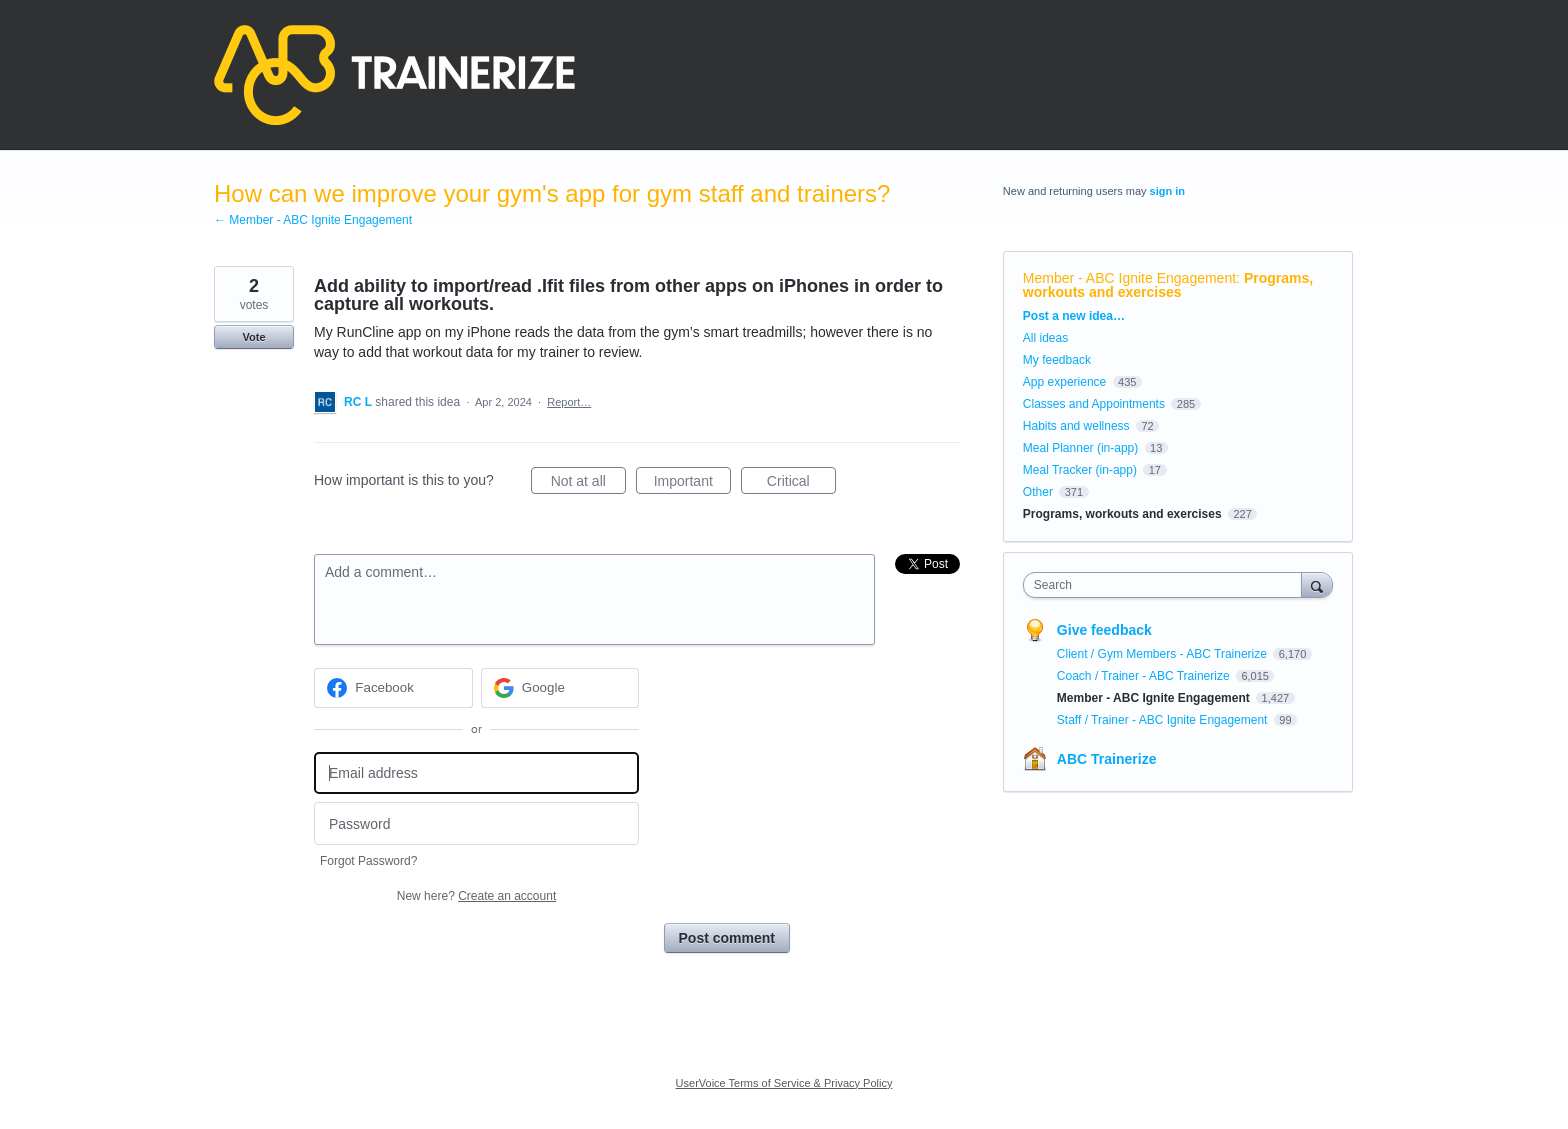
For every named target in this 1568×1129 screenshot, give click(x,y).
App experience (1064, 382)
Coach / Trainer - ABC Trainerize (1145, 676)
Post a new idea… (1074, 316)
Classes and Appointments (1094, 404)
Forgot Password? (368, 861)
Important (692, 484)
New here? (476, 896)
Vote (253, 337)
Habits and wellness (1076, 426)
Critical (801, 484)
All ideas (1045, 338)
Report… (569, 402)
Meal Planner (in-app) (1080, 448)
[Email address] (476, 773)
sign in (1167, 191)
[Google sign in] (560, 688)
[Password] (476, 823)
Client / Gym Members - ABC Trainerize (1163, 654)
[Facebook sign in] (393, 688)
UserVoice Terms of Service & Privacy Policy (784, 1083)
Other (1038, 492)
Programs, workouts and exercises (1168, 285)
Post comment (727, 938)
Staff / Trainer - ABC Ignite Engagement (1164, 720)
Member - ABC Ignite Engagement (1129, 278)
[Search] (1317, 584)
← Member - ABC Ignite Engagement (313, 220)
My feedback (1057, 360)
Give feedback (1104, 630)
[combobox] (1167, 585)
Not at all (588, 484)
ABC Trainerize (1107, 759)
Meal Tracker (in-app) (1080, 470)
